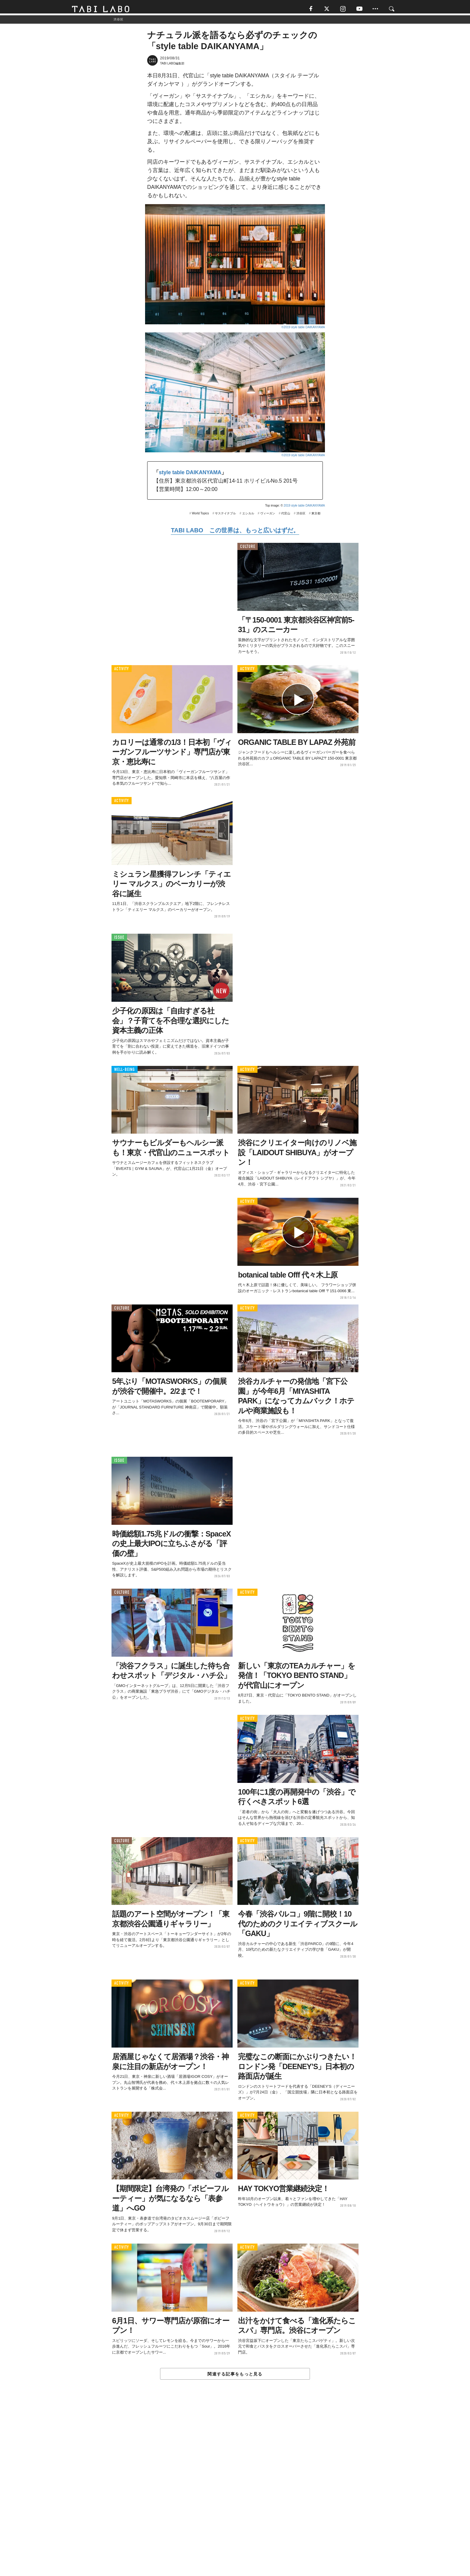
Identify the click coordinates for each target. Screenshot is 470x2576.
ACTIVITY (121, 671)
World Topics (200, 516)
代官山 (285, 516)
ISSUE (119, 940)
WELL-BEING (124, 1072)
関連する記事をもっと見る (234, 2376)
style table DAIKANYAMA (190, 475)
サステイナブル (225, 516)
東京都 (315, 516)
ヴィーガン (267, 516)
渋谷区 (300, 516)
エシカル (248, 516)
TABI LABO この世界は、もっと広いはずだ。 (235, 533)
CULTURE (247, 549)
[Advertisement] (235, 2492)
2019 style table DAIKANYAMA (304, 508)
